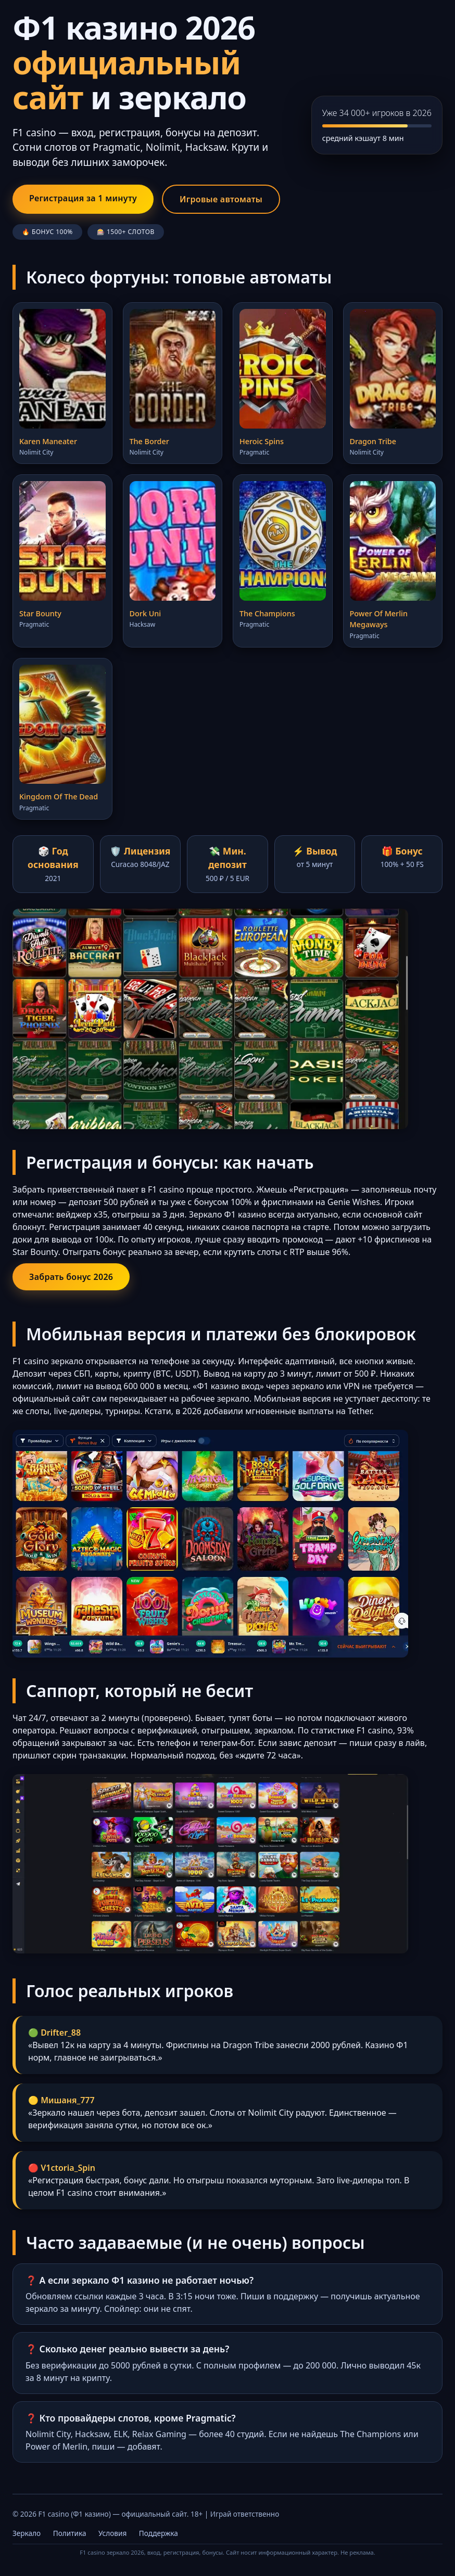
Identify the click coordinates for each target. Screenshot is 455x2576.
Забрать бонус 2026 (71, 1277)
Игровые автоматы (221, 199)
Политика (69, 2533)
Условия (112, 2533)
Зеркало (26, 2533)
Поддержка (158, 2533)
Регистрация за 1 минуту (83, 198)
